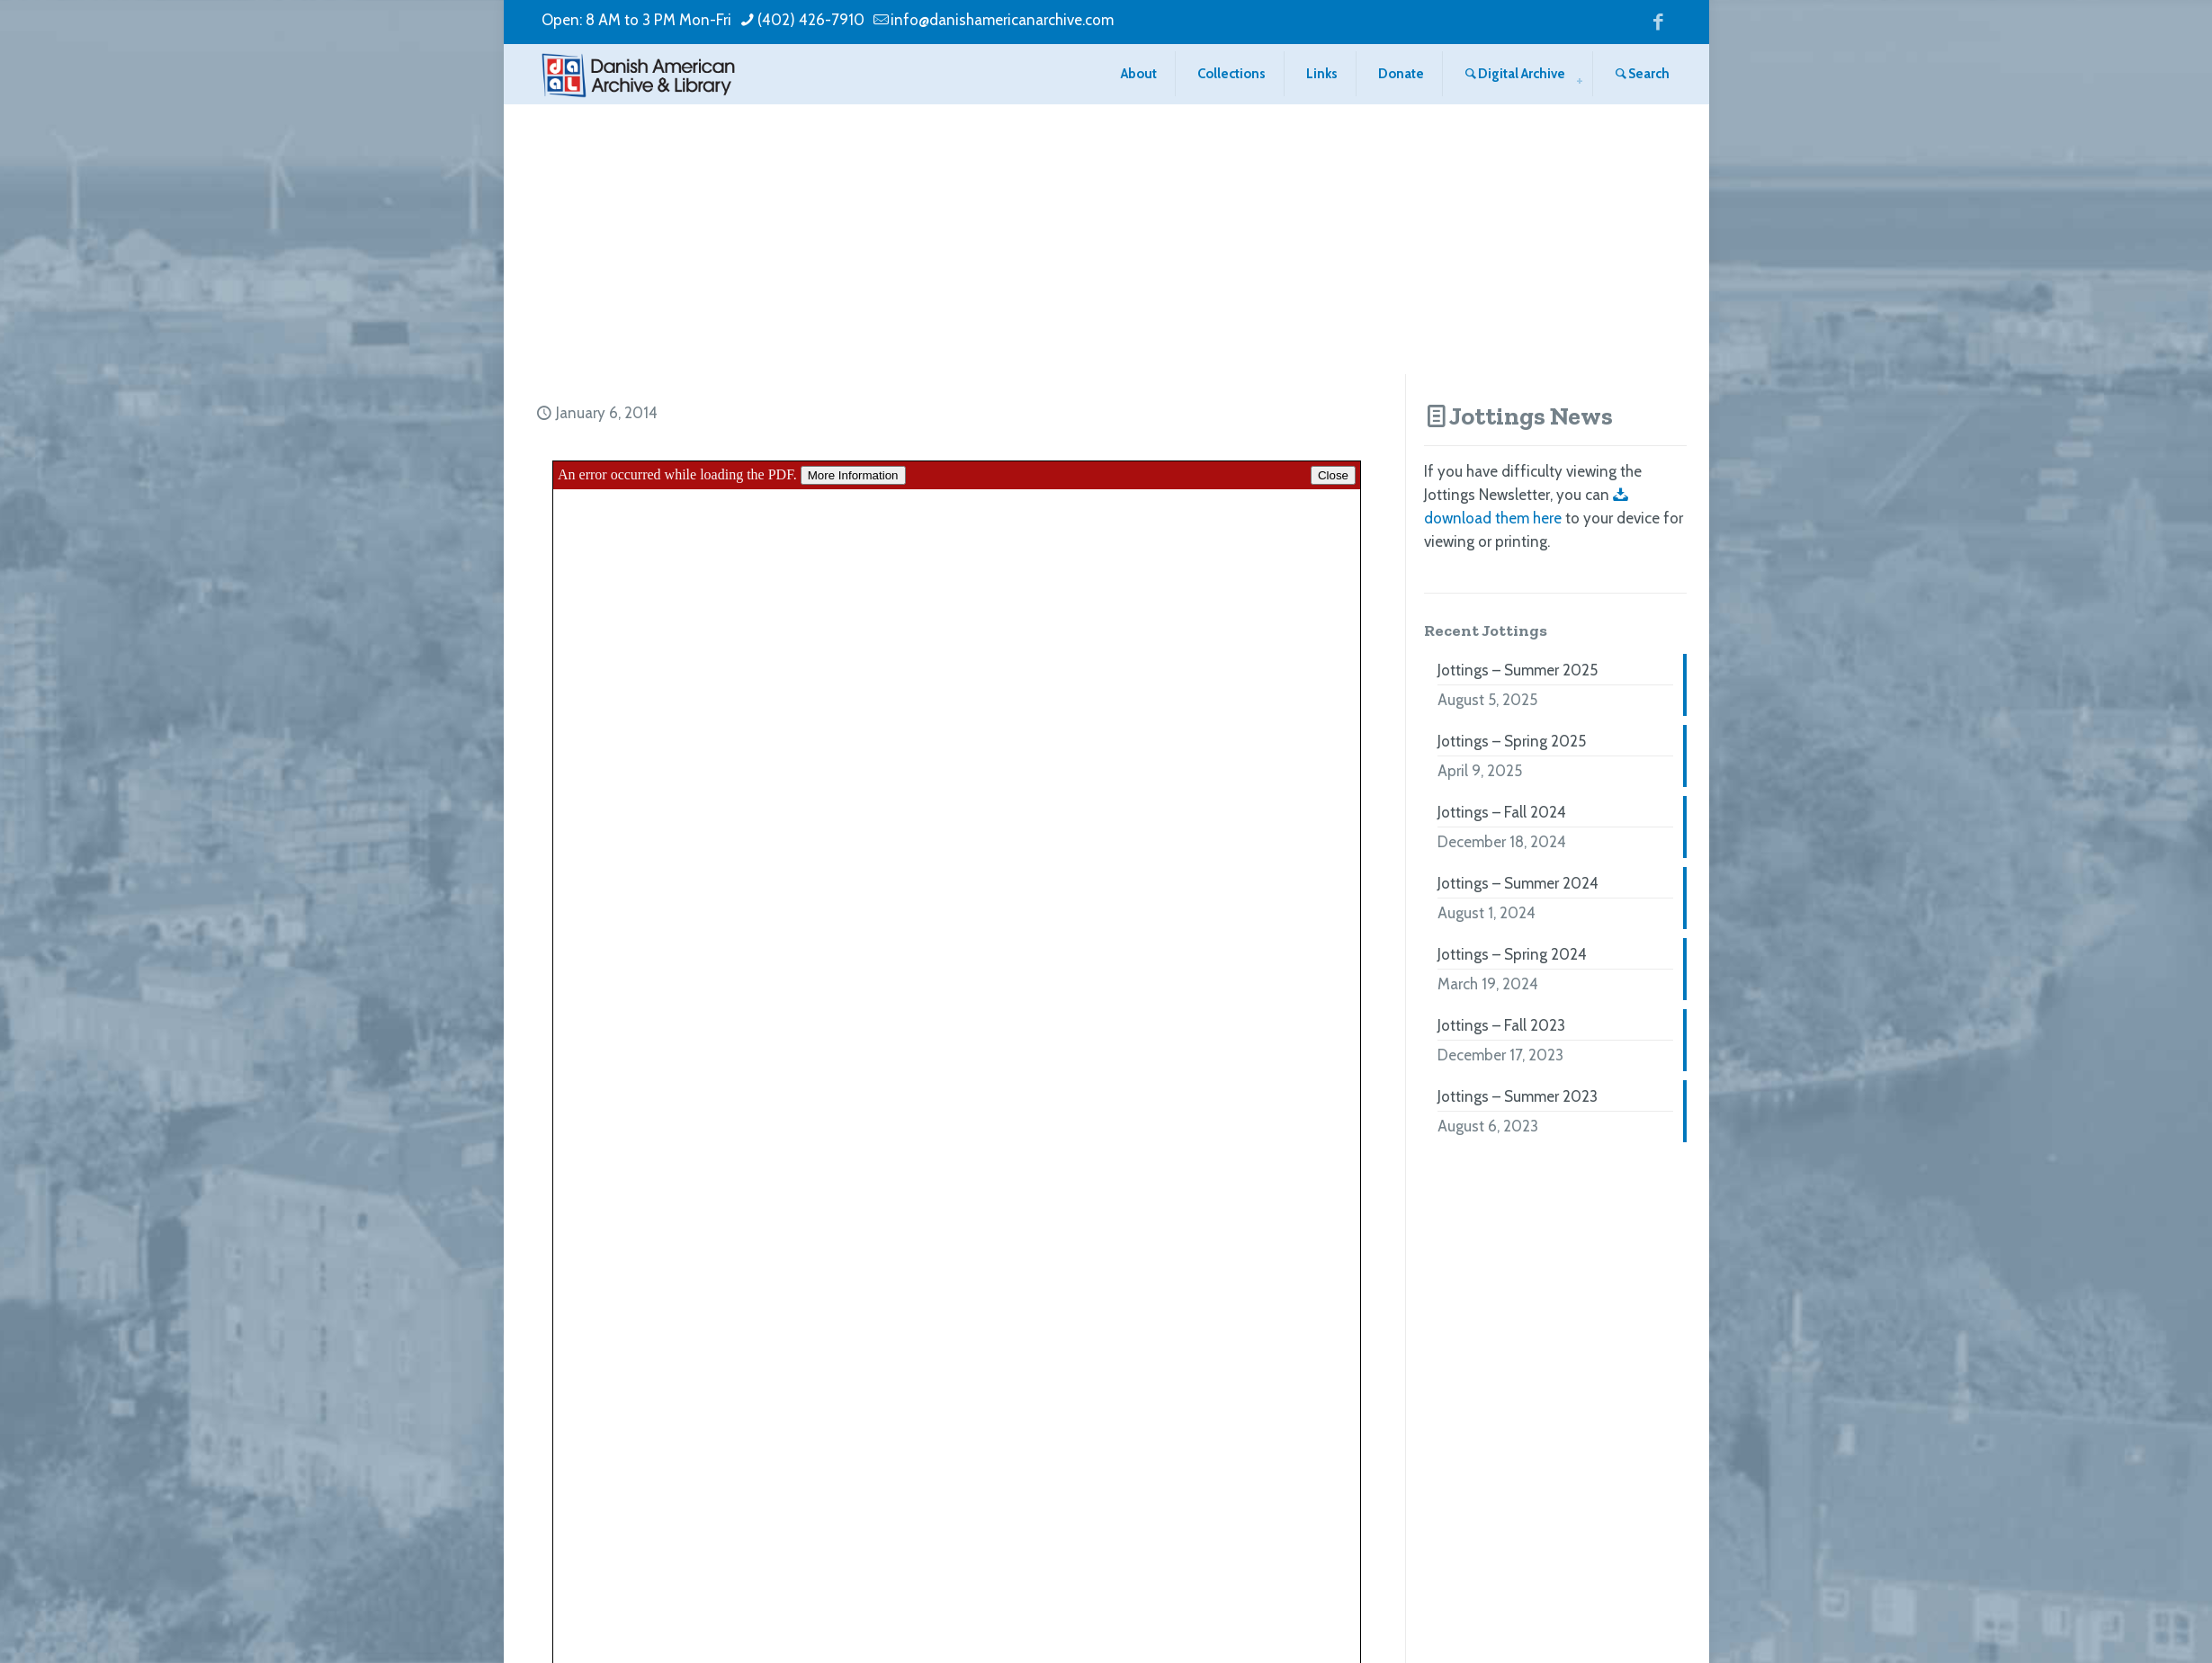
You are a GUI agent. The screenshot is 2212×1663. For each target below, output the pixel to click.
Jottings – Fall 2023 (1501, 1025)
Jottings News (1531, 416)
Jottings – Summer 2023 (1517, 1096)
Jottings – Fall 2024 (1501, 812)
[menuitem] (1580, 81)
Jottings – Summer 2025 (1517, 670)
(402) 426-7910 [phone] (810, 20)
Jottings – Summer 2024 (1518, 883)
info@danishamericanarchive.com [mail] (1002, 20)
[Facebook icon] (1658, 21)
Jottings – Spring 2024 (1512, 954)
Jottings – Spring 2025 (1511, 741)
